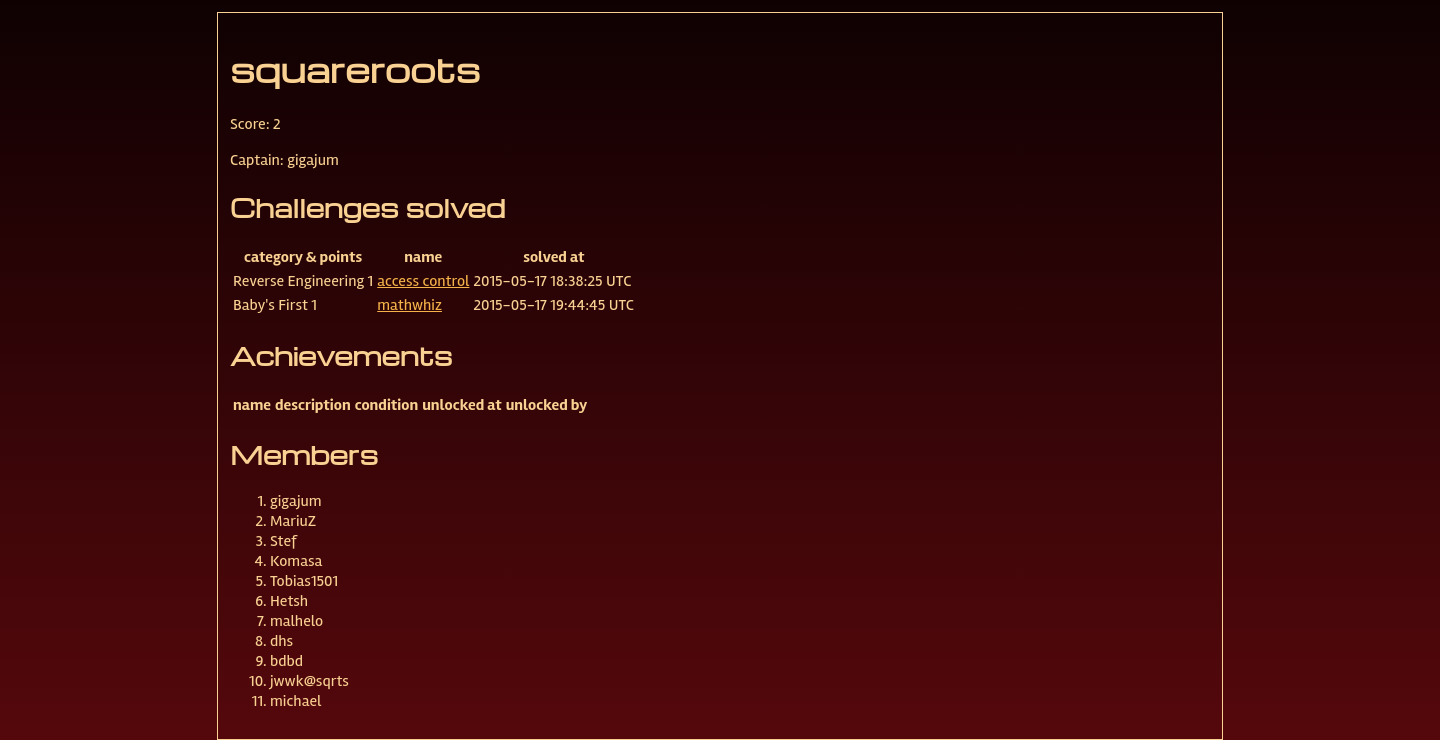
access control (423, 281)
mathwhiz (409, 305)
